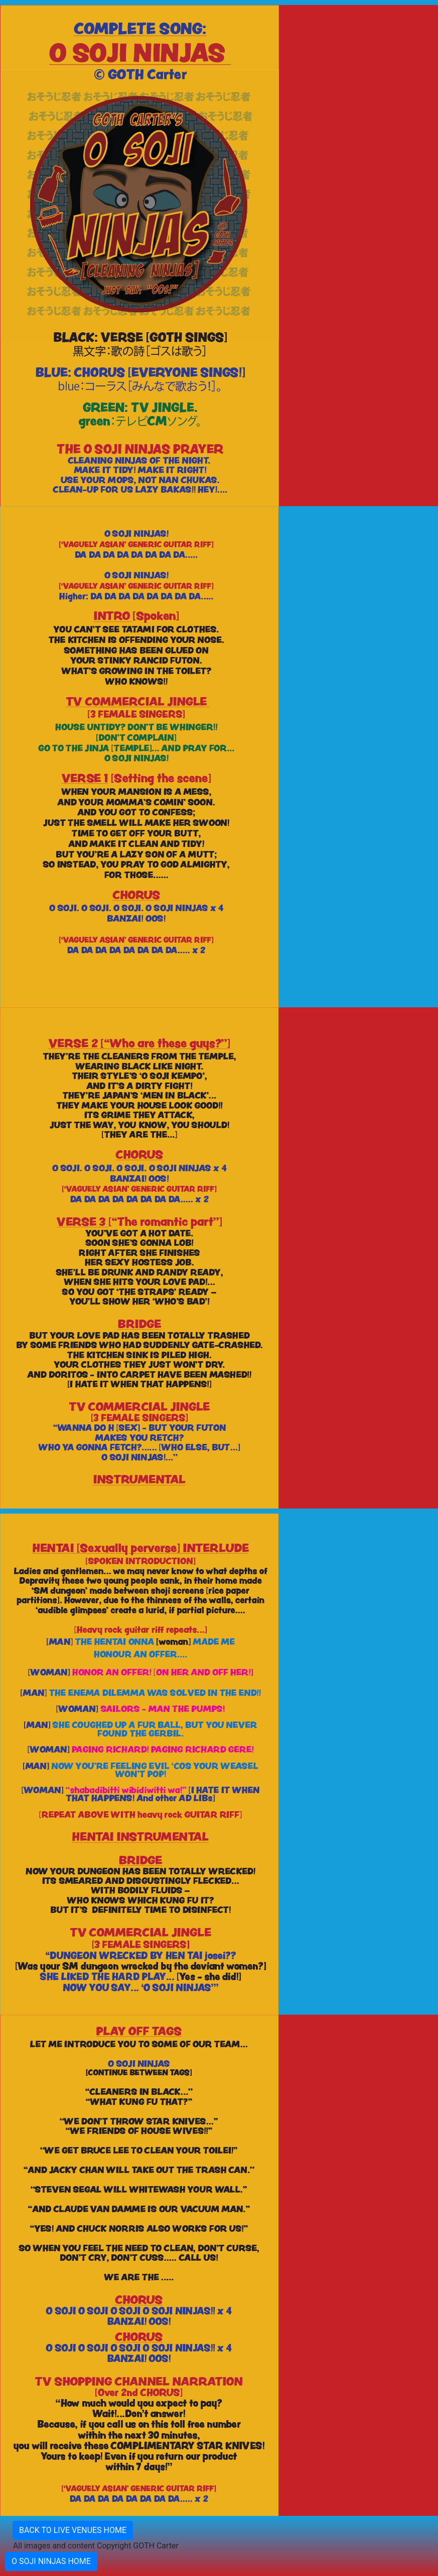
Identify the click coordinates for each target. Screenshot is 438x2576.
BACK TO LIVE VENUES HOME (72, 2530)
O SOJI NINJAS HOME (51, 2561)
